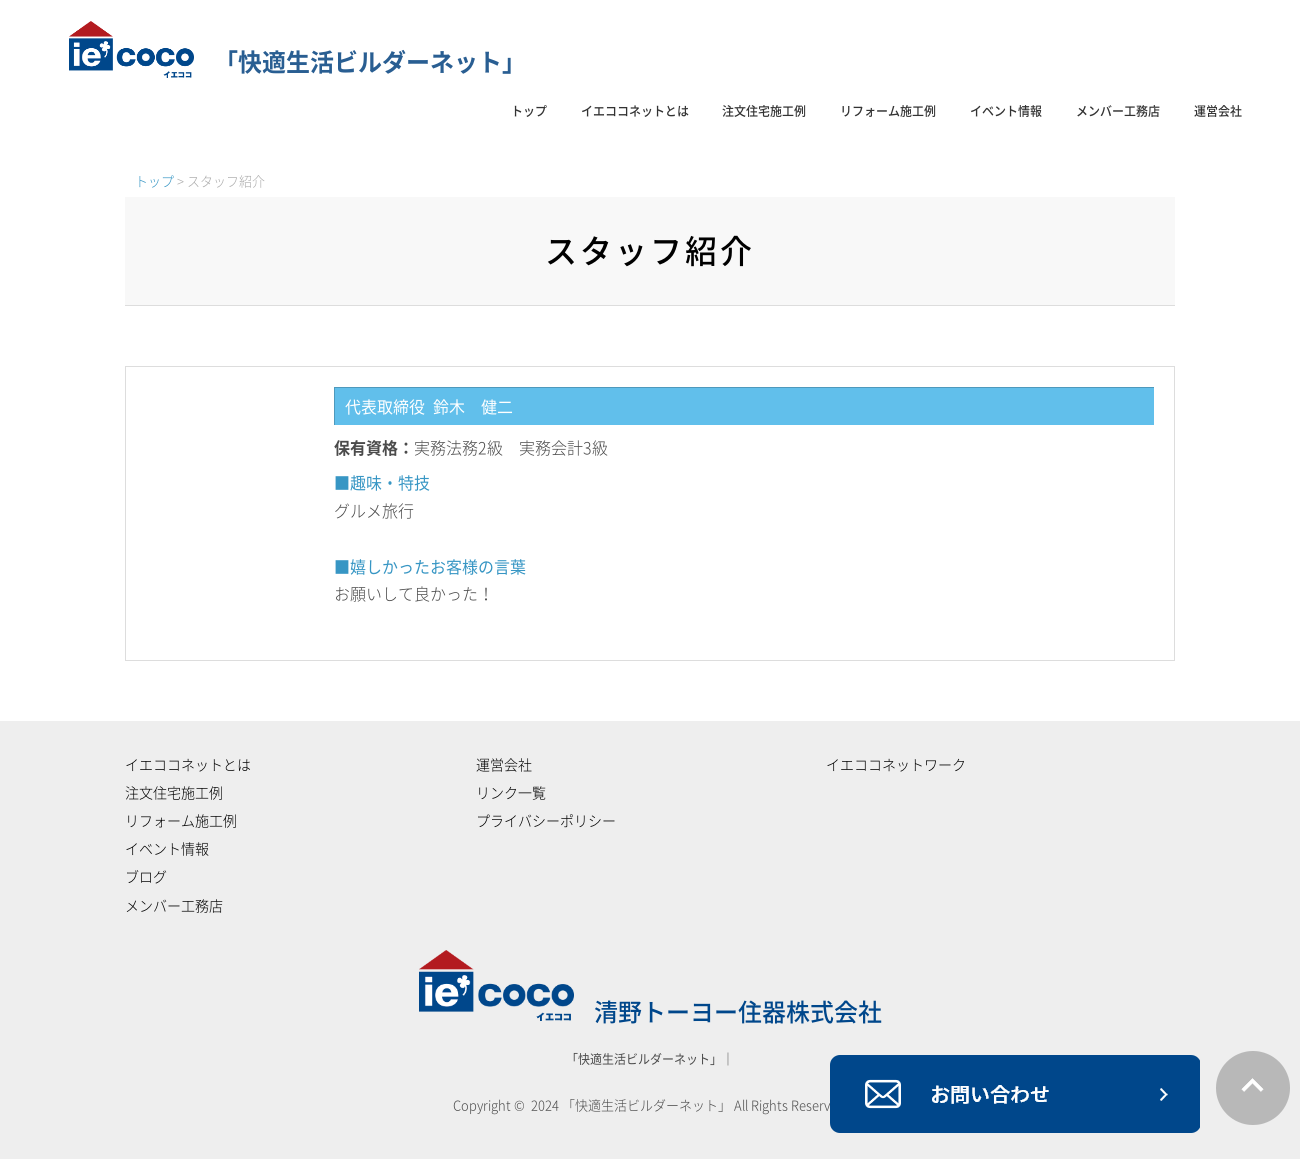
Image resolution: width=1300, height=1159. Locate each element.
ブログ (146, 877)
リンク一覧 (511, 793)
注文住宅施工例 (764, 111)
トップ (529, 111)
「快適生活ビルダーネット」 (297, 62)
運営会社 (1218, 111)
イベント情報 (1006, 111)
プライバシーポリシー (546, 821)
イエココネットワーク (896, 765)
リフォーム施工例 (888, 111)
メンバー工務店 (1118, 111)
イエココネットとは (635, 111)
